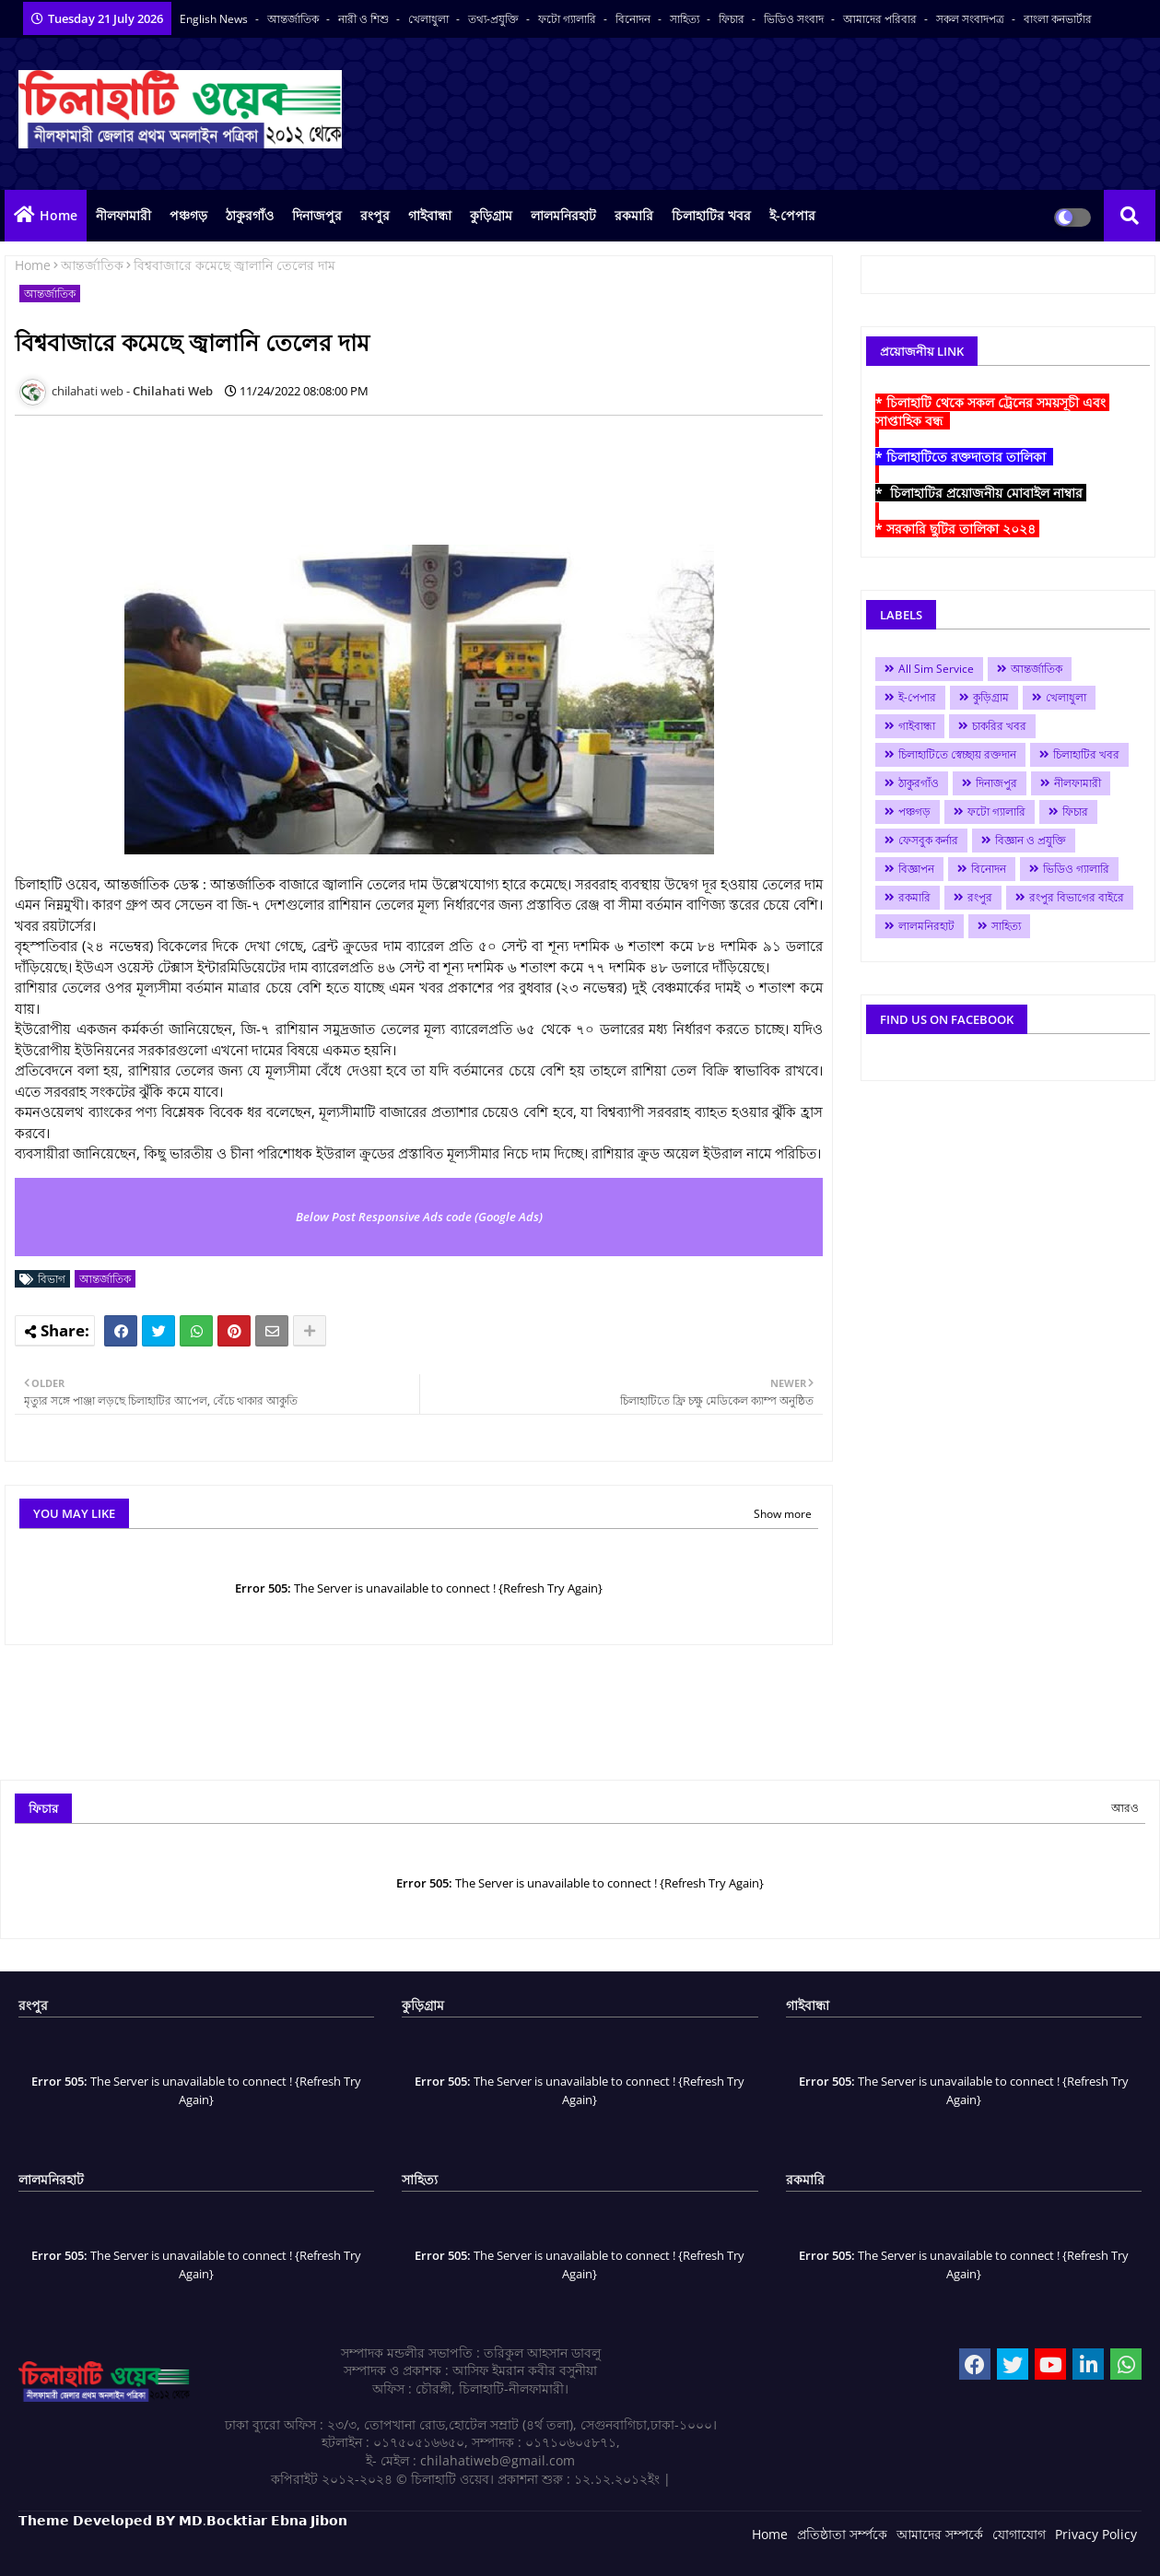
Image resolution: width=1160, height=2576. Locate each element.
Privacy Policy (1096, 2534)
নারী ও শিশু (365, 19)
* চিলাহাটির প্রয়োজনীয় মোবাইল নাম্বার (980, 492)
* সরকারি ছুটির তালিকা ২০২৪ (957, 528)
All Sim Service (936, 668)
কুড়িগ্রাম (491, 215)
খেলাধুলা (429, 19)
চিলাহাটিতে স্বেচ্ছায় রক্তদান (957, 754)
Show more (783, 1514)
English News (215, 19)
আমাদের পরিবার (881, 19)
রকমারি (634, 215)
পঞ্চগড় (188, 215)
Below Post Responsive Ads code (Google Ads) (419, 1216)
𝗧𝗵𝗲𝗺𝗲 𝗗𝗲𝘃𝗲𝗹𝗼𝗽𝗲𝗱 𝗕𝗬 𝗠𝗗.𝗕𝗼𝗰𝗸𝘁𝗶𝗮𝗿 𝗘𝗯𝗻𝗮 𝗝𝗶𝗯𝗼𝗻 (182, 2520)
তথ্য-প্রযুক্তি (494, 19)
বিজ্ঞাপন (916, 868)
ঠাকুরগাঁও (250, 215)
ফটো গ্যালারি (568, 19)
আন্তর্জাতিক (294, 19)
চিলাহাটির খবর (711, 215)
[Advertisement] (350, 470)
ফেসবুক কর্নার (928, 840)
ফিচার (733, 19)
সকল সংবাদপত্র (971, 19)
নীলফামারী (123, 215)
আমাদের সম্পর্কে (939, 2534)
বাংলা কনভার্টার (1058, 19)
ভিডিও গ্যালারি (1076, 868)
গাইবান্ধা (429, 215)
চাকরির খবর (999, 726)
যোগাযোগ (1019, 2534)
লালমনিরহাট (563, 215)
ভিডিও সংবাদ (795, 19)
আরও (1125, 1808)
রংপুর (375, 215)
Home (58, 215)
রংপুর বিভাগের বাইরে (1076, 897)
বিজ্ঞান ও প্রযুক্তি (1030, 840)
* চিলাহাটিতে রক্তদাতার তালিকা (964, 456)
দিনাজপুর (317, 215)
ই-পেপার (792, 215)
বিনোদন (634, 19)
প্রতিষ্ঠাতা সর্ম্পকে (842, 2534)
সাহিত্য (686, 19)
